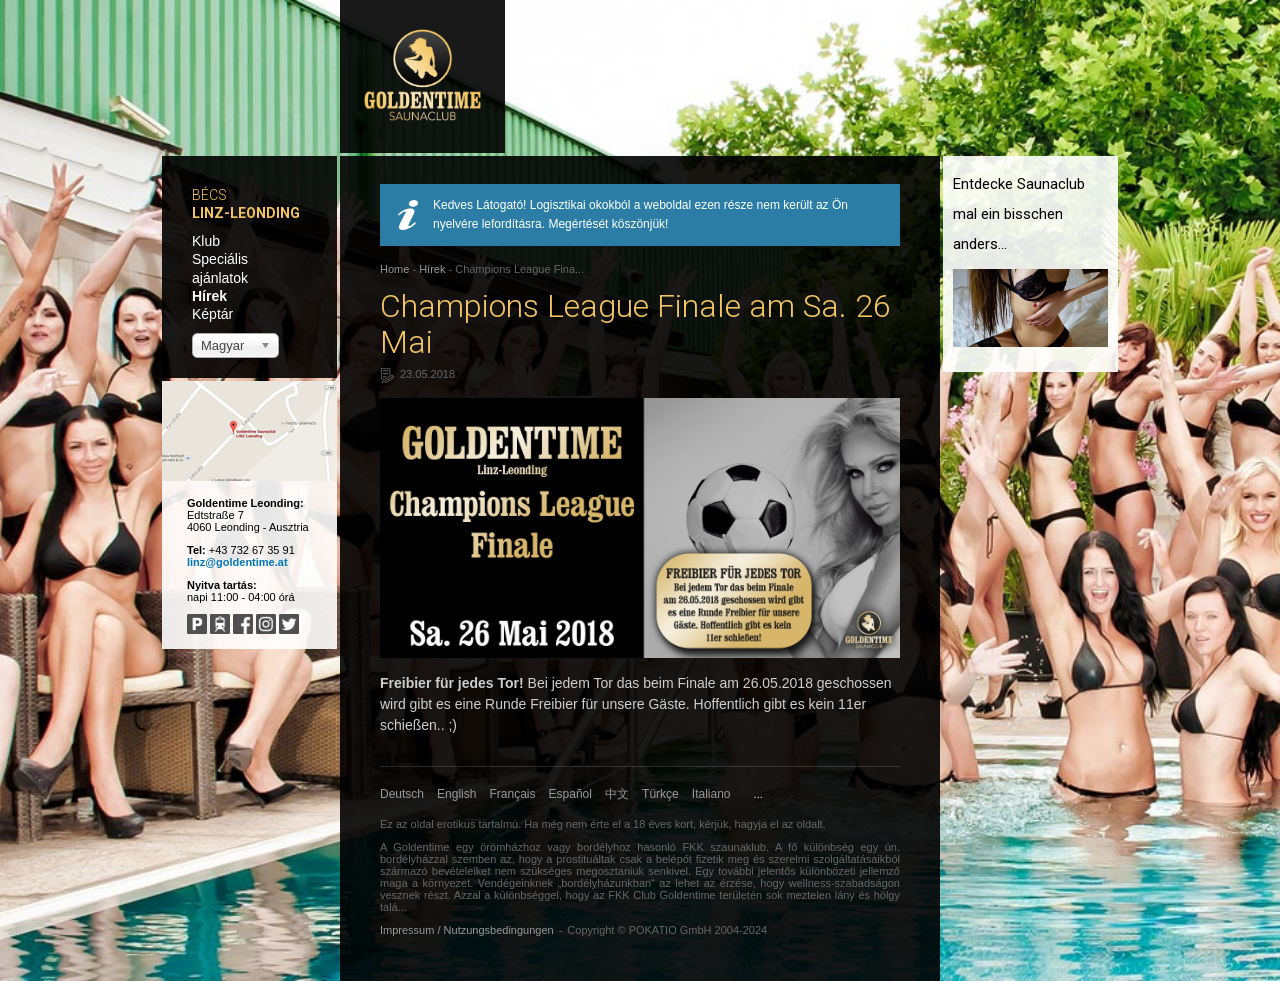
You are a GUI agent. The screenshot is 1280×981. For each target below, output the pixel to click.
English (456, 794)
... (758, 794)
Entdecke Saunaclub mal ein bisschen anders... (1019, 214)
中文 (617, 794)
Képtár (212, 314)
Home (394, 269)
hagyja (751, 824)
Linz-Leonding (246, 213)
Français (513, 794)
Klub (206, 241)
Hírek (209, 296)
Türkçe (660, 794)
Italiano (711, 794)
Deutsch (402, 794)
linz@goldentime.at (237, 562)
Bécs (209, 195)
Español (570, 794)
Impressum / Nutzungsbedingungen (467, 930)
